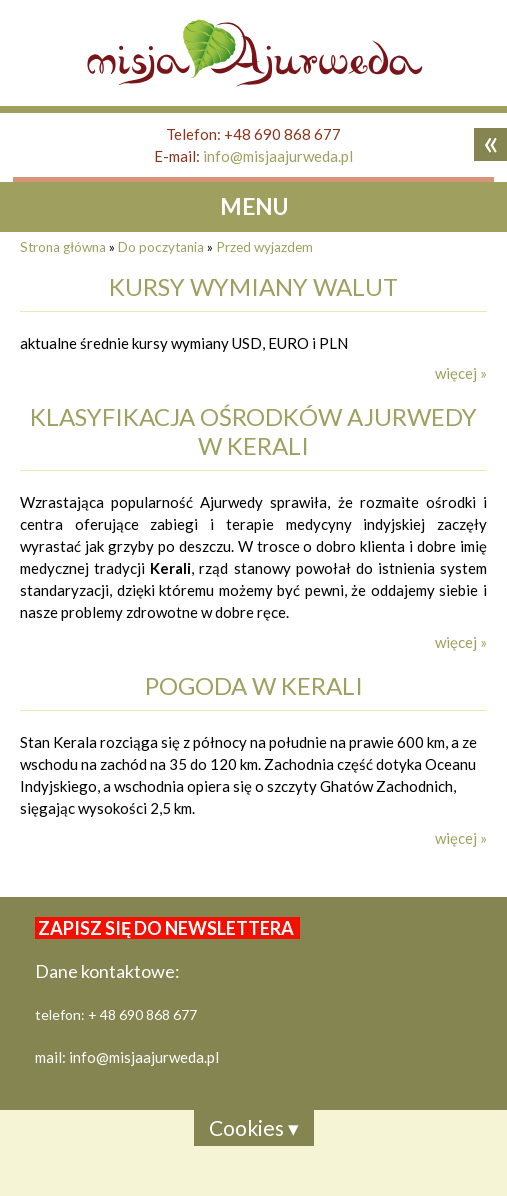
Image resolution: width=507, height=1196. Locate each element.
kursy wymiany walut (253, 286)
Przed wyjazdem (264, 247)
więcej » (461, 373)
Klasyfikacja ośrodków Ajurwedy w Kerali (253, 431)
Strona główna (63, 247)
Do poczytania (161, 247)
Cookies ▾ (254, 1127)
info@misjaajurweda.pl (278, 156)
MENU (254, 206)
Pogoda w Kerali (254, 685)
